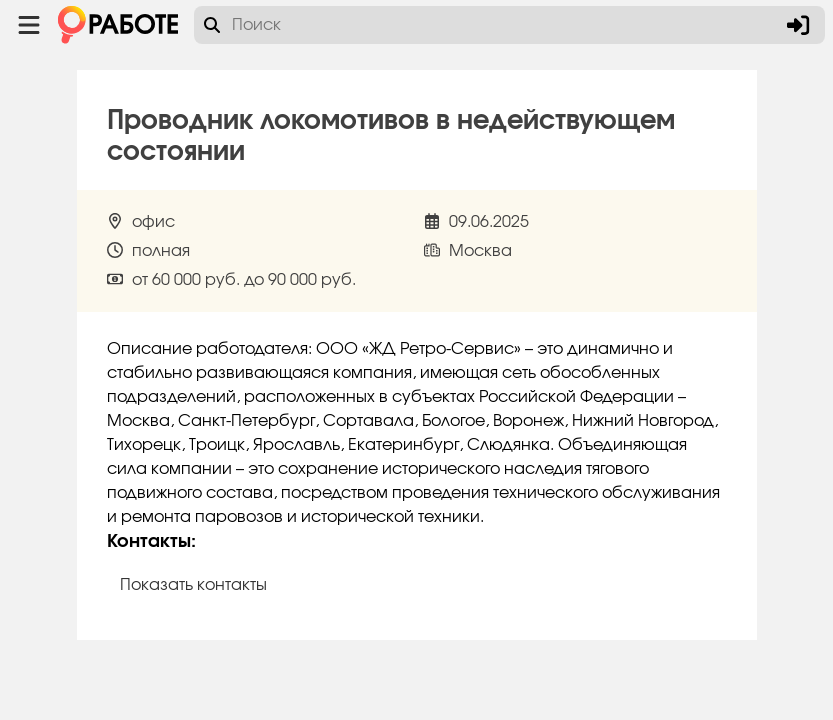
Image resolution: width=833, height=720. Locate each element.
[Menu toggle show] (29, 25)
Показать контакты (193, 585)
